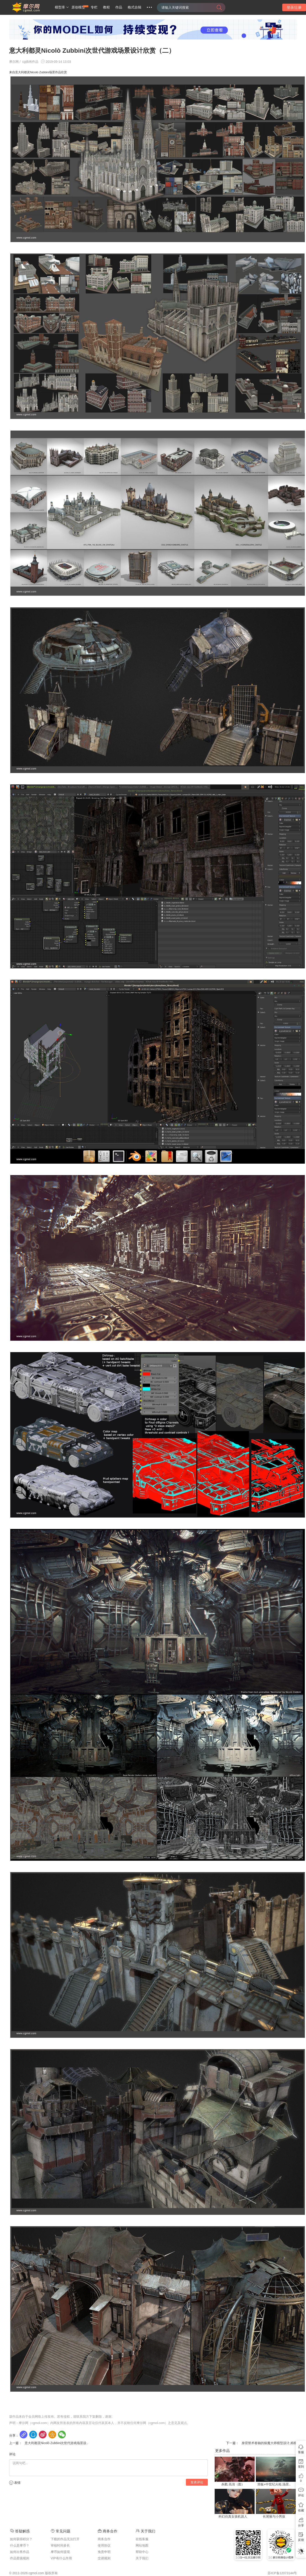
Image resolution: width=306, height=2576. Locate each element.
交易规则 (104, 2558)
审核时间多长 (60, 2545)
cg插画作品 (30, 61)
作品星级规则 (19, 2558)
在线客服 (142, 2539)
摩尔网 (14, 61)
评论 (301, 2495)
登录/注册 (294, 7)
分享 (301, 2525)
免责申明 (104, 2552)
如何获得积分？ (21, 2539)
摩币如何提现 (60, 2552)
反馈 (301, 2539)
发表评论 (196, 2482)
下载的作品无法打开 (65, 2539)
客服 (301, 2452)
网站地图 (142, 2545)
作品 (118, 7)
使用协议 (104, 2545)
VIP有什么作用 (61, 2558)
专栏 (94, 7)
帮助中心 (142, 2552)
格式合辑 (134, 7)
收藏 (301, 2510)
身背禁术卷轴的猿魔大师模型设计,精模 (268, 2443)
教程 (106, 7)
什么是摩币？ (19, 2545)
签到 (301, 2466)
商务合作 (104, 2539)
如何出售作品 (19, 2552)
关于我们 (142, 2558)
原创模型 (78, 7)
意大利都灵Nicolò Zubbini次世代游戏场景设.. (55, 2443)
